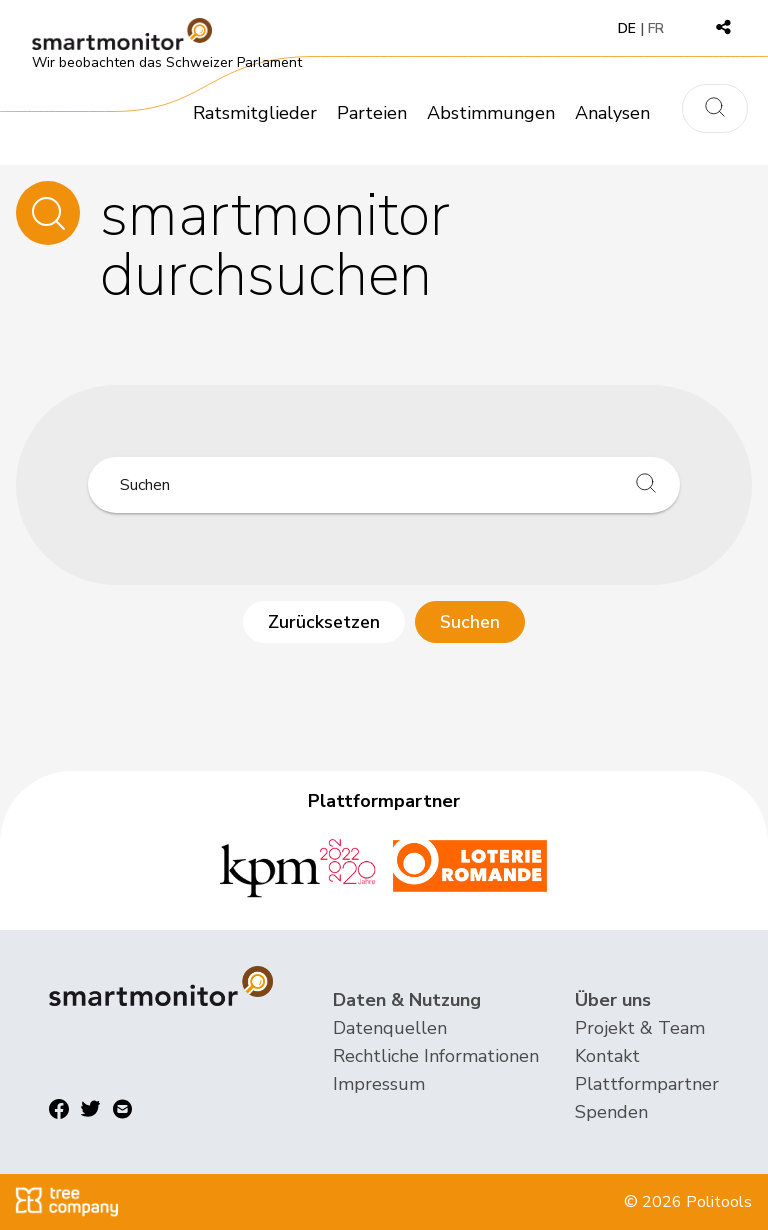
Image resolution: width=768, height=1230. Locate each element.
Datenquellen (390, 1028)
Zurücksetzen (324, 622)
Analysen (612, 113)
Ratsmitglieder (255, 113)
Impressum (379, 1084)
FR (656, 28)
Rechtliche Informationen (436, 1056)
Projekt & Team (640, 1028)
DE (627, 28)
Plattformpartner (647, 1084)
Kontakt (607, 1056)
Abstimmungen (491, 113)
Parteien (372, 113)
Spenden (611, 1112)
